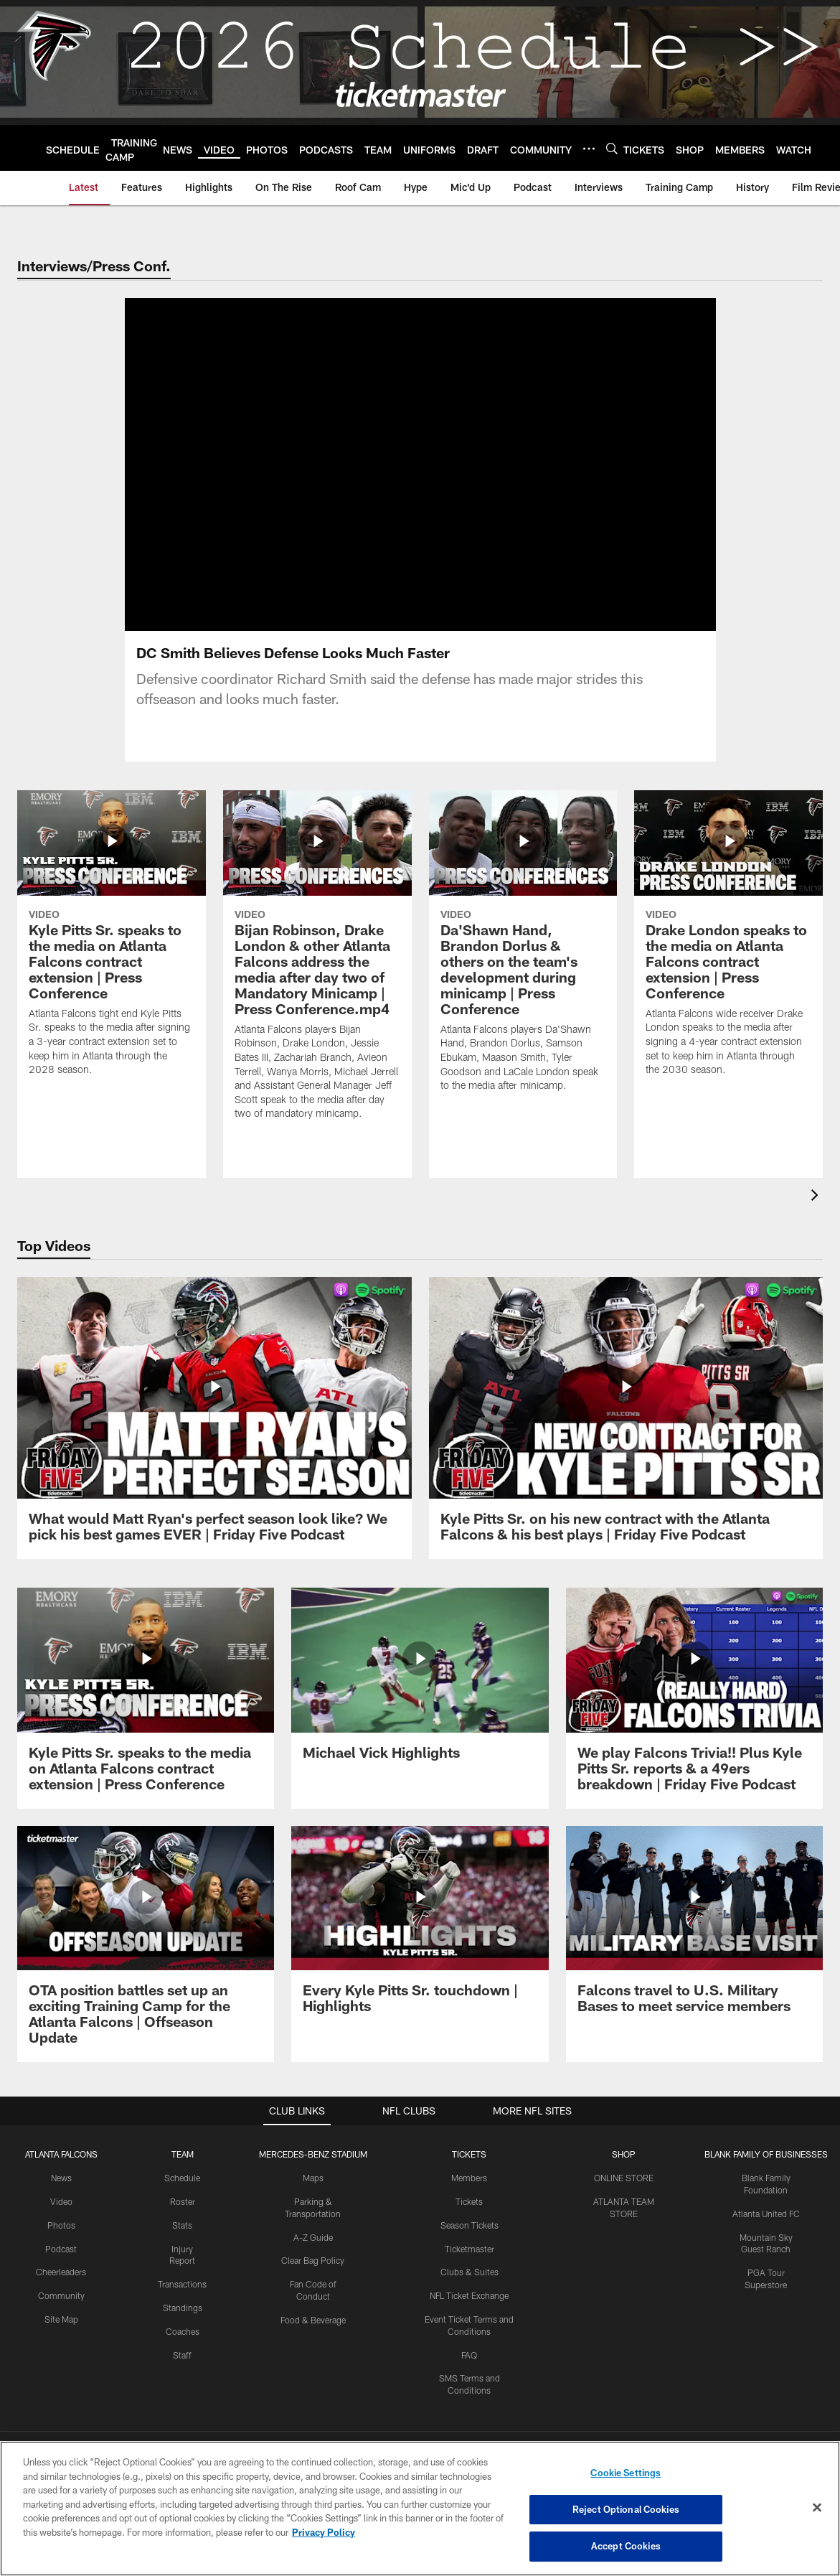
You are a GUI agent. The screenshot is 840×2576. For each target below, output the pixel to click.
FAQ (469, 2355)
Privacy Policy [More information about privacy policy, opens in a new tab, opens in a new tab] (323, 2532)
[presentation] (817, 1196)
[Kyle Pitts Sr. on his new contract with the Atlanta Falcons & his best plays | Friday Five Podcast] (626, 1418)
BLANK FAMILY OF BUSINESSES (766, 2154)
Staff (182, 2355)
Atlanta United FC (766, 2214)
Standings (182, 2308)
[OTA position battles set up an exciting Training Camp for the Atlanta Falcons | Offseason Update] (145, 1944)
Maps (313, 2178)
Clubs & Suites (469, 2272)
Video (61, 2201)
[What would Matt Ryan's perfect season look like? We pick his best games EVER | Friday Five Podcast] (214, 1418)
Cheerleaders (61, 2272)
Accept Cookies (626, 2546)
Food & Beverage (313, 2320)
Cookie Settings (625, 2472)
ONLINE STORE (623, 2178)
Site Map (61, 2319)
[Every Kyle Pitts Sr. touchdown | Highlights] (419, 1928)
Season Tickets (469, 2225)
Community (61, 2295)
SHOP (624, 2154)
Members (469, 2178)
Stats (182, 2225)
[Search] (612, 148)
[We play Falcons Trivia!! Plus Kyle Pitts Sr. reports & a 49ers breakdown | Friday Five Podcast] (694, 1698)
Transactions (182, 2284)
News (61, 2178)
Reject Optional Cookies (625, 2509)
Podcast (61, 2249)
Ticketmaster (469, 2249)
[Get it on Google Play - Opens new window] (467, 2416)
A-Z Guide (313, 2237)
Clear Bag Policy (312, 2260)
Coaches (182, 2331)
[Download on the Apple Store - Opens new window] (368, 2411)
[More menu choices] (589, 148)
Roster (182, 2201)
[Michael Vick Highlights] (419, 1682)
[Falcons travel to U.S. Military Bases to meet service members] (694, 1928)
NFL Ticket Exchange (469, 2295)
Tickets (469, 2201)
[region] (420, 2508)
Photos (61, 2225)
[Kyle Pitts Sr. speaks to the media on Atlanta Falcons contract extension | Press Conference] (145, 1698)
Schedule (182, 2178)
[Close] (817, 2508)
